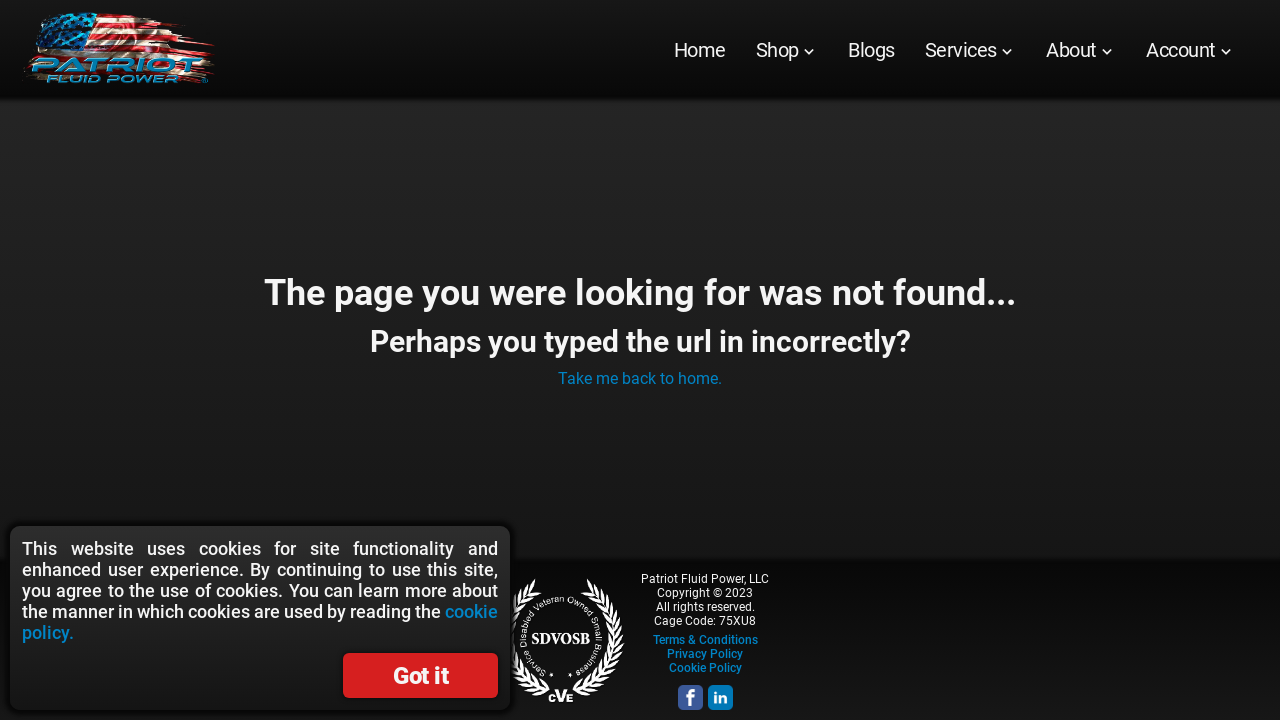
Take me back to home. (640, 378)
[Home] (700, 50)
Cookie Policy (705, 668)
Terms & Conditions (705, 640)
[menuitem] (700, 50)
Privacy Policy (705, 654)
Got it (420, 676)
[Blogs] (871, 50)
